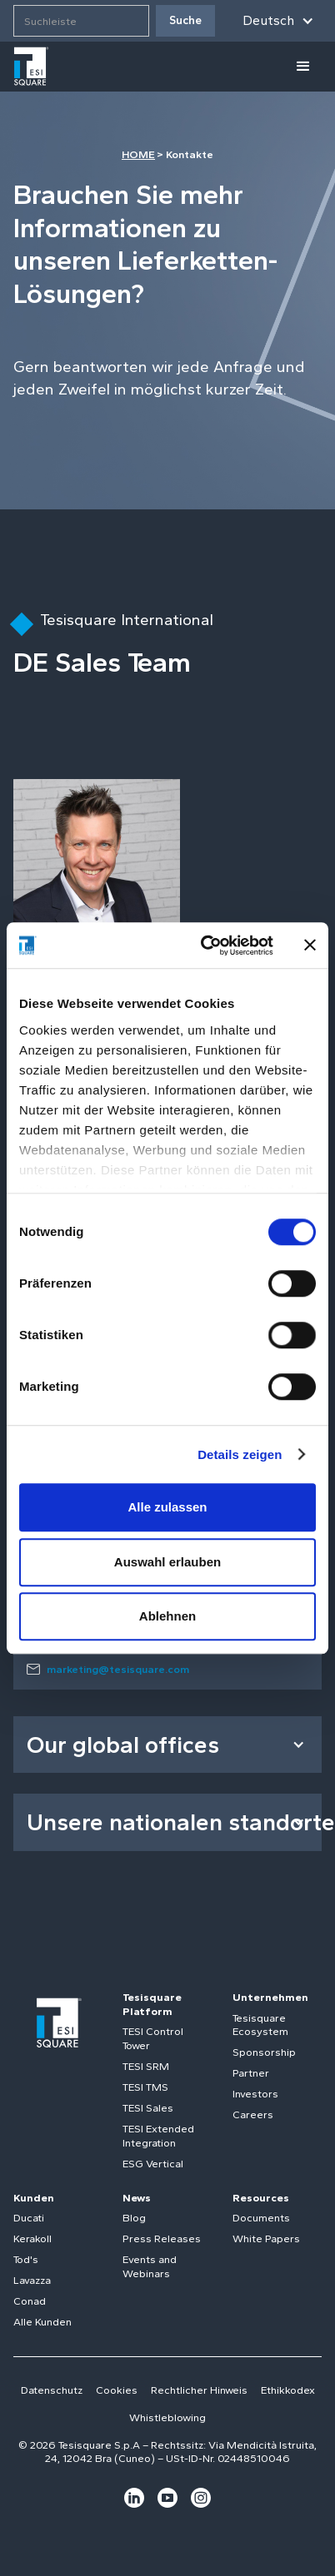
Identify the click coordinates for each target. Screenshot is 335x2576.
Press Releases (161, 2238)
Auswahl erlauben (167, 1562)
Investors (255, 2093)
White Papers (266, 2238)
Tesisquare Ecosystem (260, 2025)
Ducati (28, 2217)
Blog (134, 2217)
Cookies (117, 2390)
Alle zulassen (167, 1507)
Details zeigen (240, 1454)
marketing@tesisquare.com (118, 1669)
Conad (29, 2301)
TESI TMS (145, 2087)
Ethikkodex (288, 2390)
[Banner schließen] (310, 945)
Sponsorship (264, 2052)
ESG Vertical (152, 2163)
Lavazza (32, 2280)
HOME (138, 154)
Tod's (25, 2259)
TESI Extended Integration (158, 2135)
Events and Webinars (149, 2266)
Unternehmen (270, 1997)
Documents (261, 2217)
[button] (278, 20)
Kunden (33, 2197)
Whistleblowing (167, 2417)
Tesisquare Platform (152, 2004)
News (136, 2197)
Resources (260, 2197)
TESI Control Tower (152, 2038)
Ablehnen (167, 1616)
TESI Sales (147, 2108)
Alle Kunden (42, 2321)
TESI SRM (145, 2066)
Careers (252, 2114)
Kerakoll (32, 2238)
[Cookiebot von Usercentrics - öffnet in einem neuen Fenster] (205, 945)
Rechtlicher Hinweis (199, 2390)
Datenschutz (51, 2390)
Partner (250, 2073)
